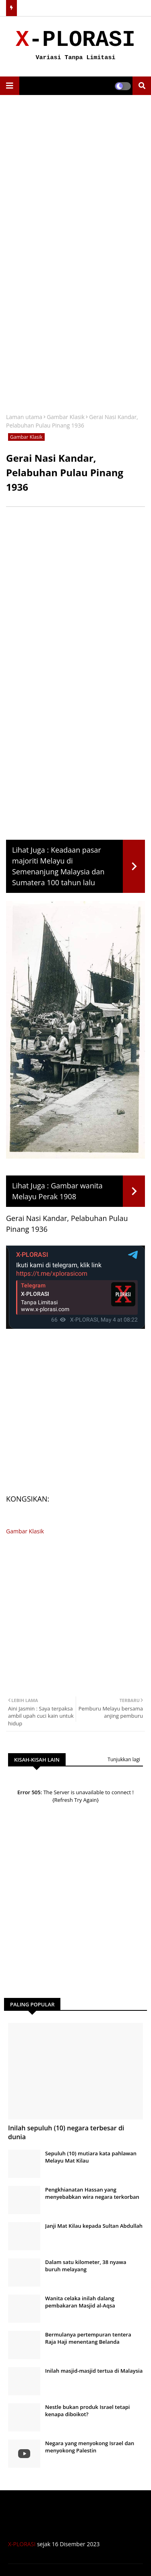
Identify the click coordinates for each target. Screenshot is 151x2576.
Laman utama (24, 417)
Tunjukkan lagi (124, 1759)
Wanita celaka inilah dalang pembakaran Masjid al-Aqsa (80, 2302)
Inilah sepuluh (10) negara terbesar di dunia (66, 2132)
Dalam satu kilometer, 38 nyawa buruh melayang (85, 2265)
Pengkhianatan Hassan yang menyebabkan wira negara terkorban (92, 2193)
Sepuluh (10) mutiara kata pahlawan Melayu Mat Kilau (91, 2157)
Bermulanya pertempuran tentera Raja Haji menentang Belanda (88, 2338)
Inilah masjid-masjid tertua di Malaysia (94, 2370)
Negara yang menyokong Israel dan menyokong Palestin (89, 2447)
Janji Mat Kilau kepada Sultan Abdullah (94, 2225)
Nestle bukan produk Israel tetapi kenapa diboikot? (87, 2410)
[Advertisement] (75, 178)
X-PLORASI (21, 2544)
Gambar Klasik (66, 417)
